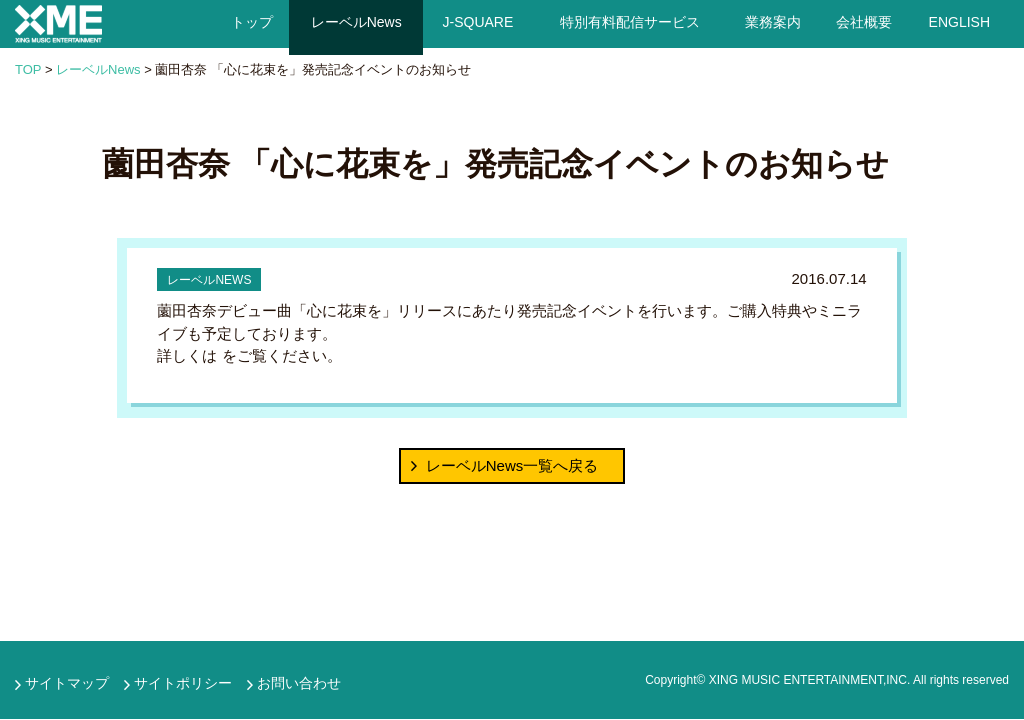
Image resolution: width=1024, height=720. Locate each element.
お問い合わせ (299, 683)
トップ (251, 22)
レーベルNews (355, 22)
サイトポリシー (183, 683)
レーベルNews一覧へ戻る (512, 465)
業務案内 (772, 22)
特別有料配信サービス (630, 22)
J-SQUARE (478, 22)
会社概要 (864, 22)
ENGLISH (959, 22)
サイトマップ (67, 683)
